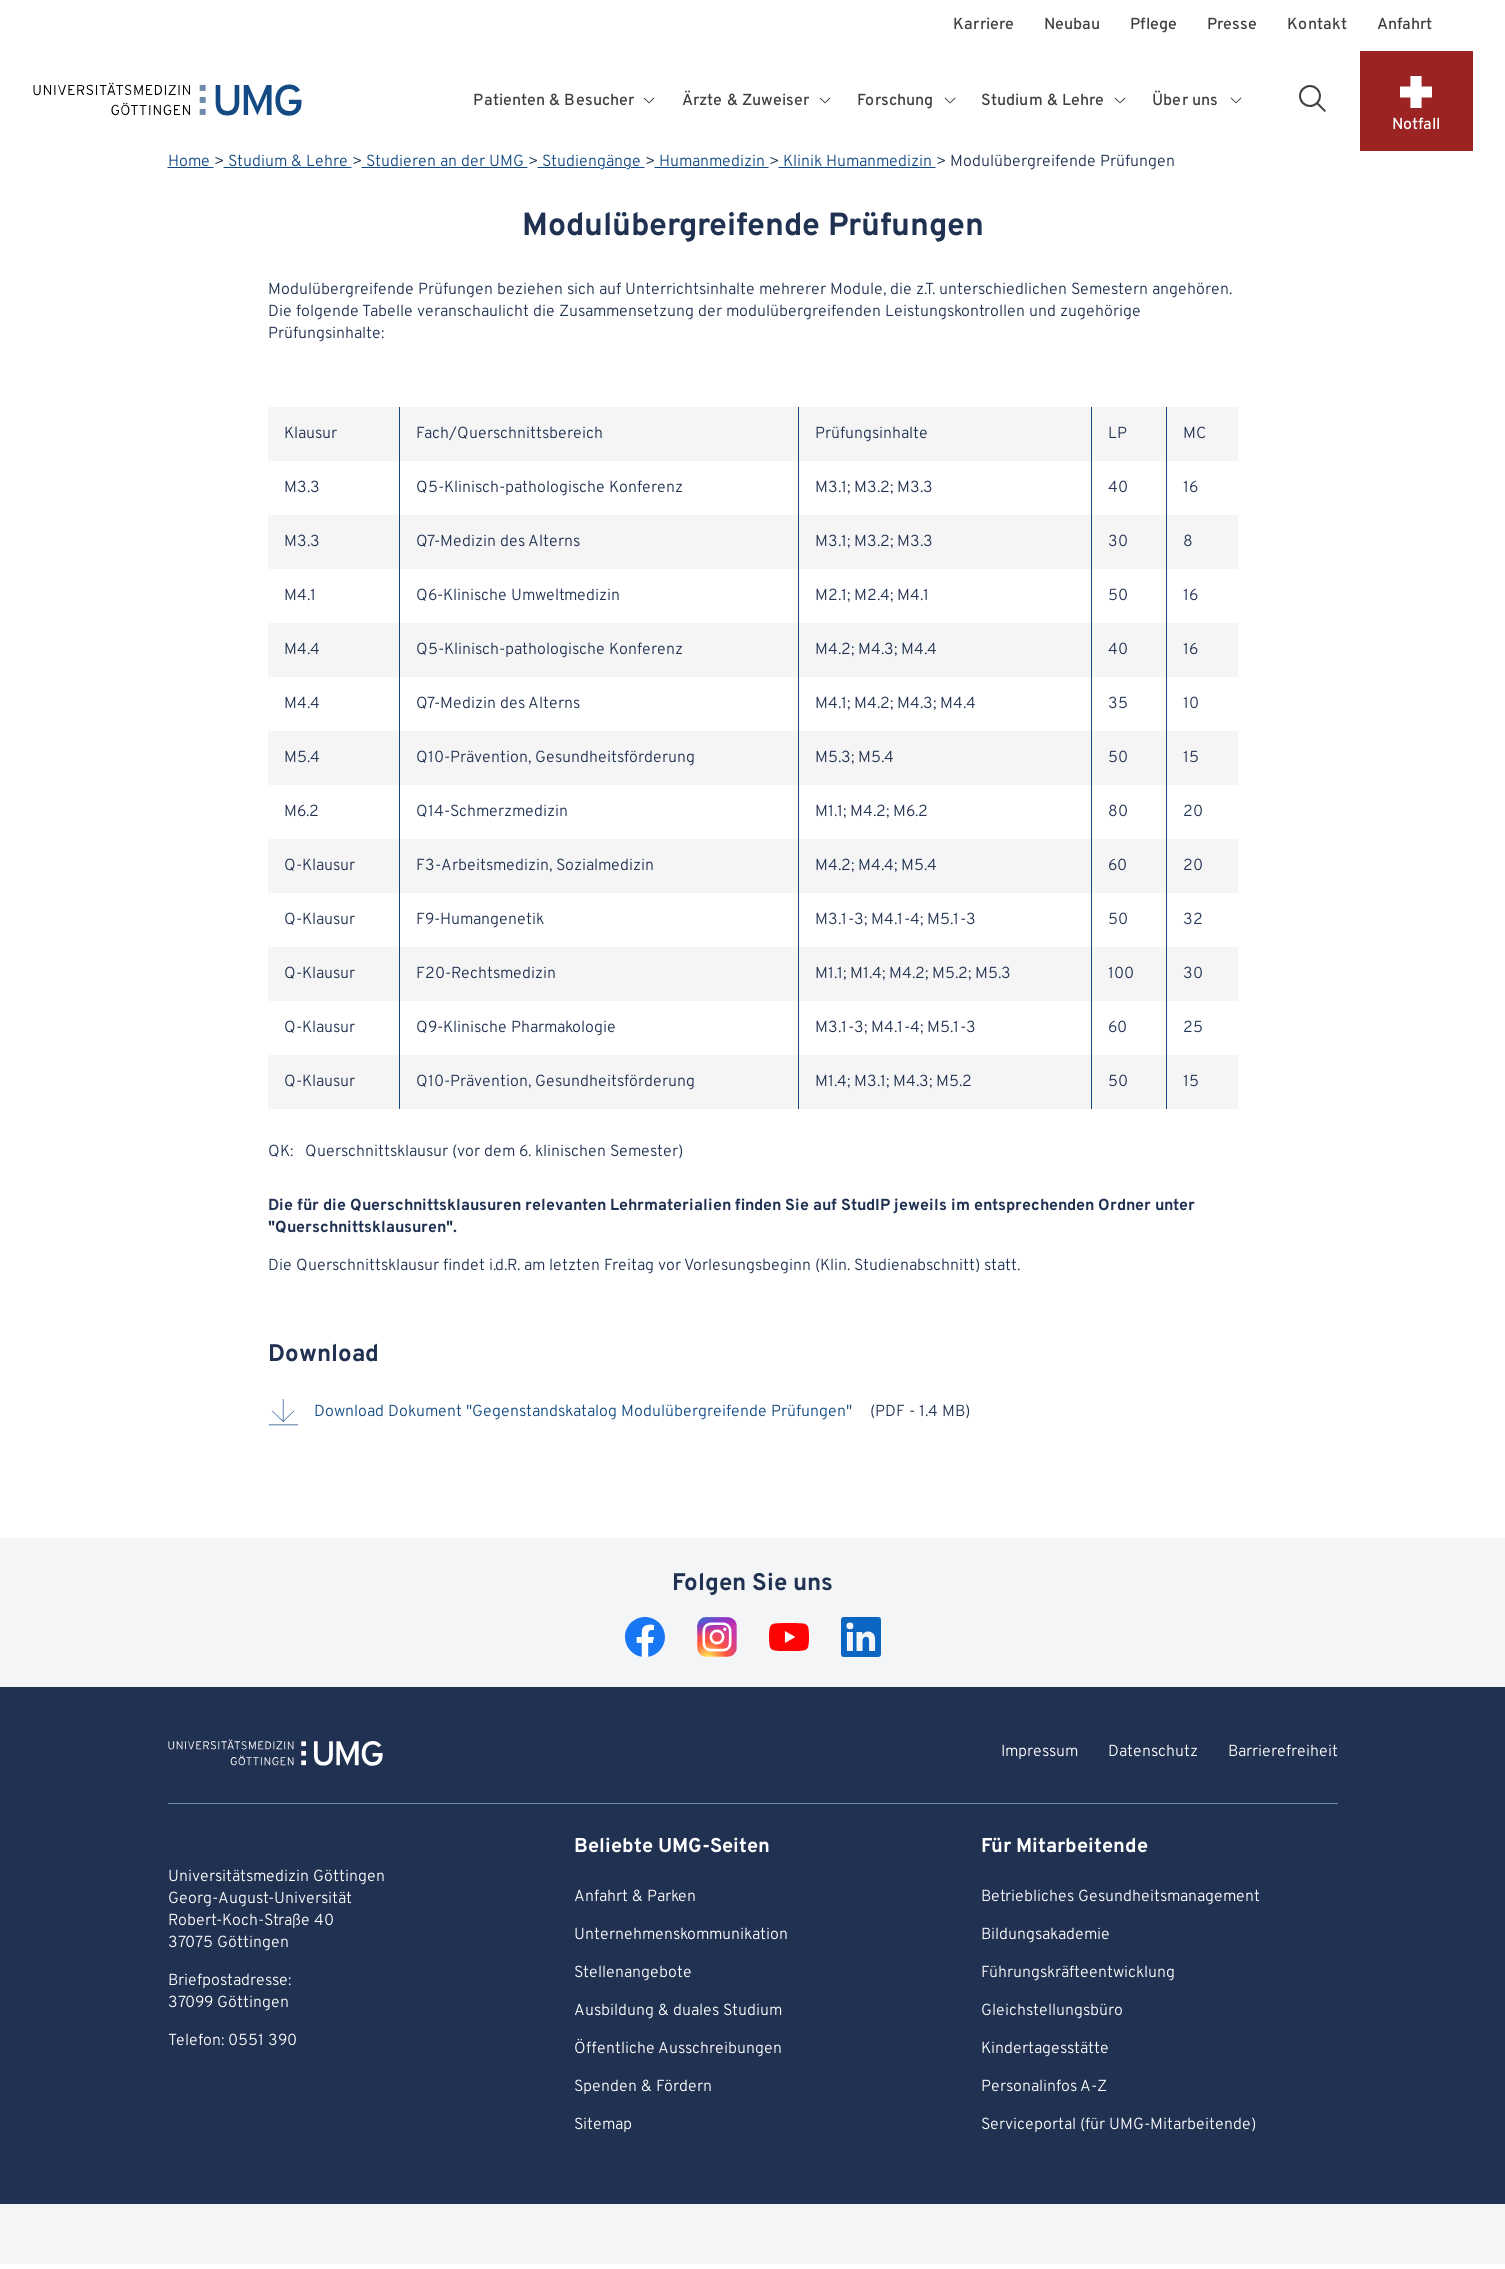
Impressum (1039, 1752)
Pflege (1153, 25)
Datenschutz (1153, 1752)
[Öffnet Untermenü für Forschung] (951, 101)
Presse (1232, 25)
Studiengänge (591, 162)
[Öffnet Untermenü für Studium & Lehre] (1122, 101)
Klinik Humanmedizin (857, 162)
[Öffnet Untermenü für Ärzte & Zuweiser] (827, 101)
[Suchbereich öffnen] (1312, 98)
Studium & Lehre (288, 162)
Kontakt (1317, 25)
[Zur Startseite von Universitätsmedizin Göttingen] (275, 1756)
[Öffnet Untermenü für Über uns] (1237, 101)
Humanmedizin (712, 162)
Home (191, 162)
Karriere (983, 25)
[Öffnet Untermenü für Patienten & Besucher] (651, 101)
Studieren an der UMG (445, 162)
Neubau (1072, 25)
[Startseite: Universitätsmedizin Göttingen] (168, 104)
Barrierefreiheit (1283, 1752)
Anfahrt (1405, 25)
